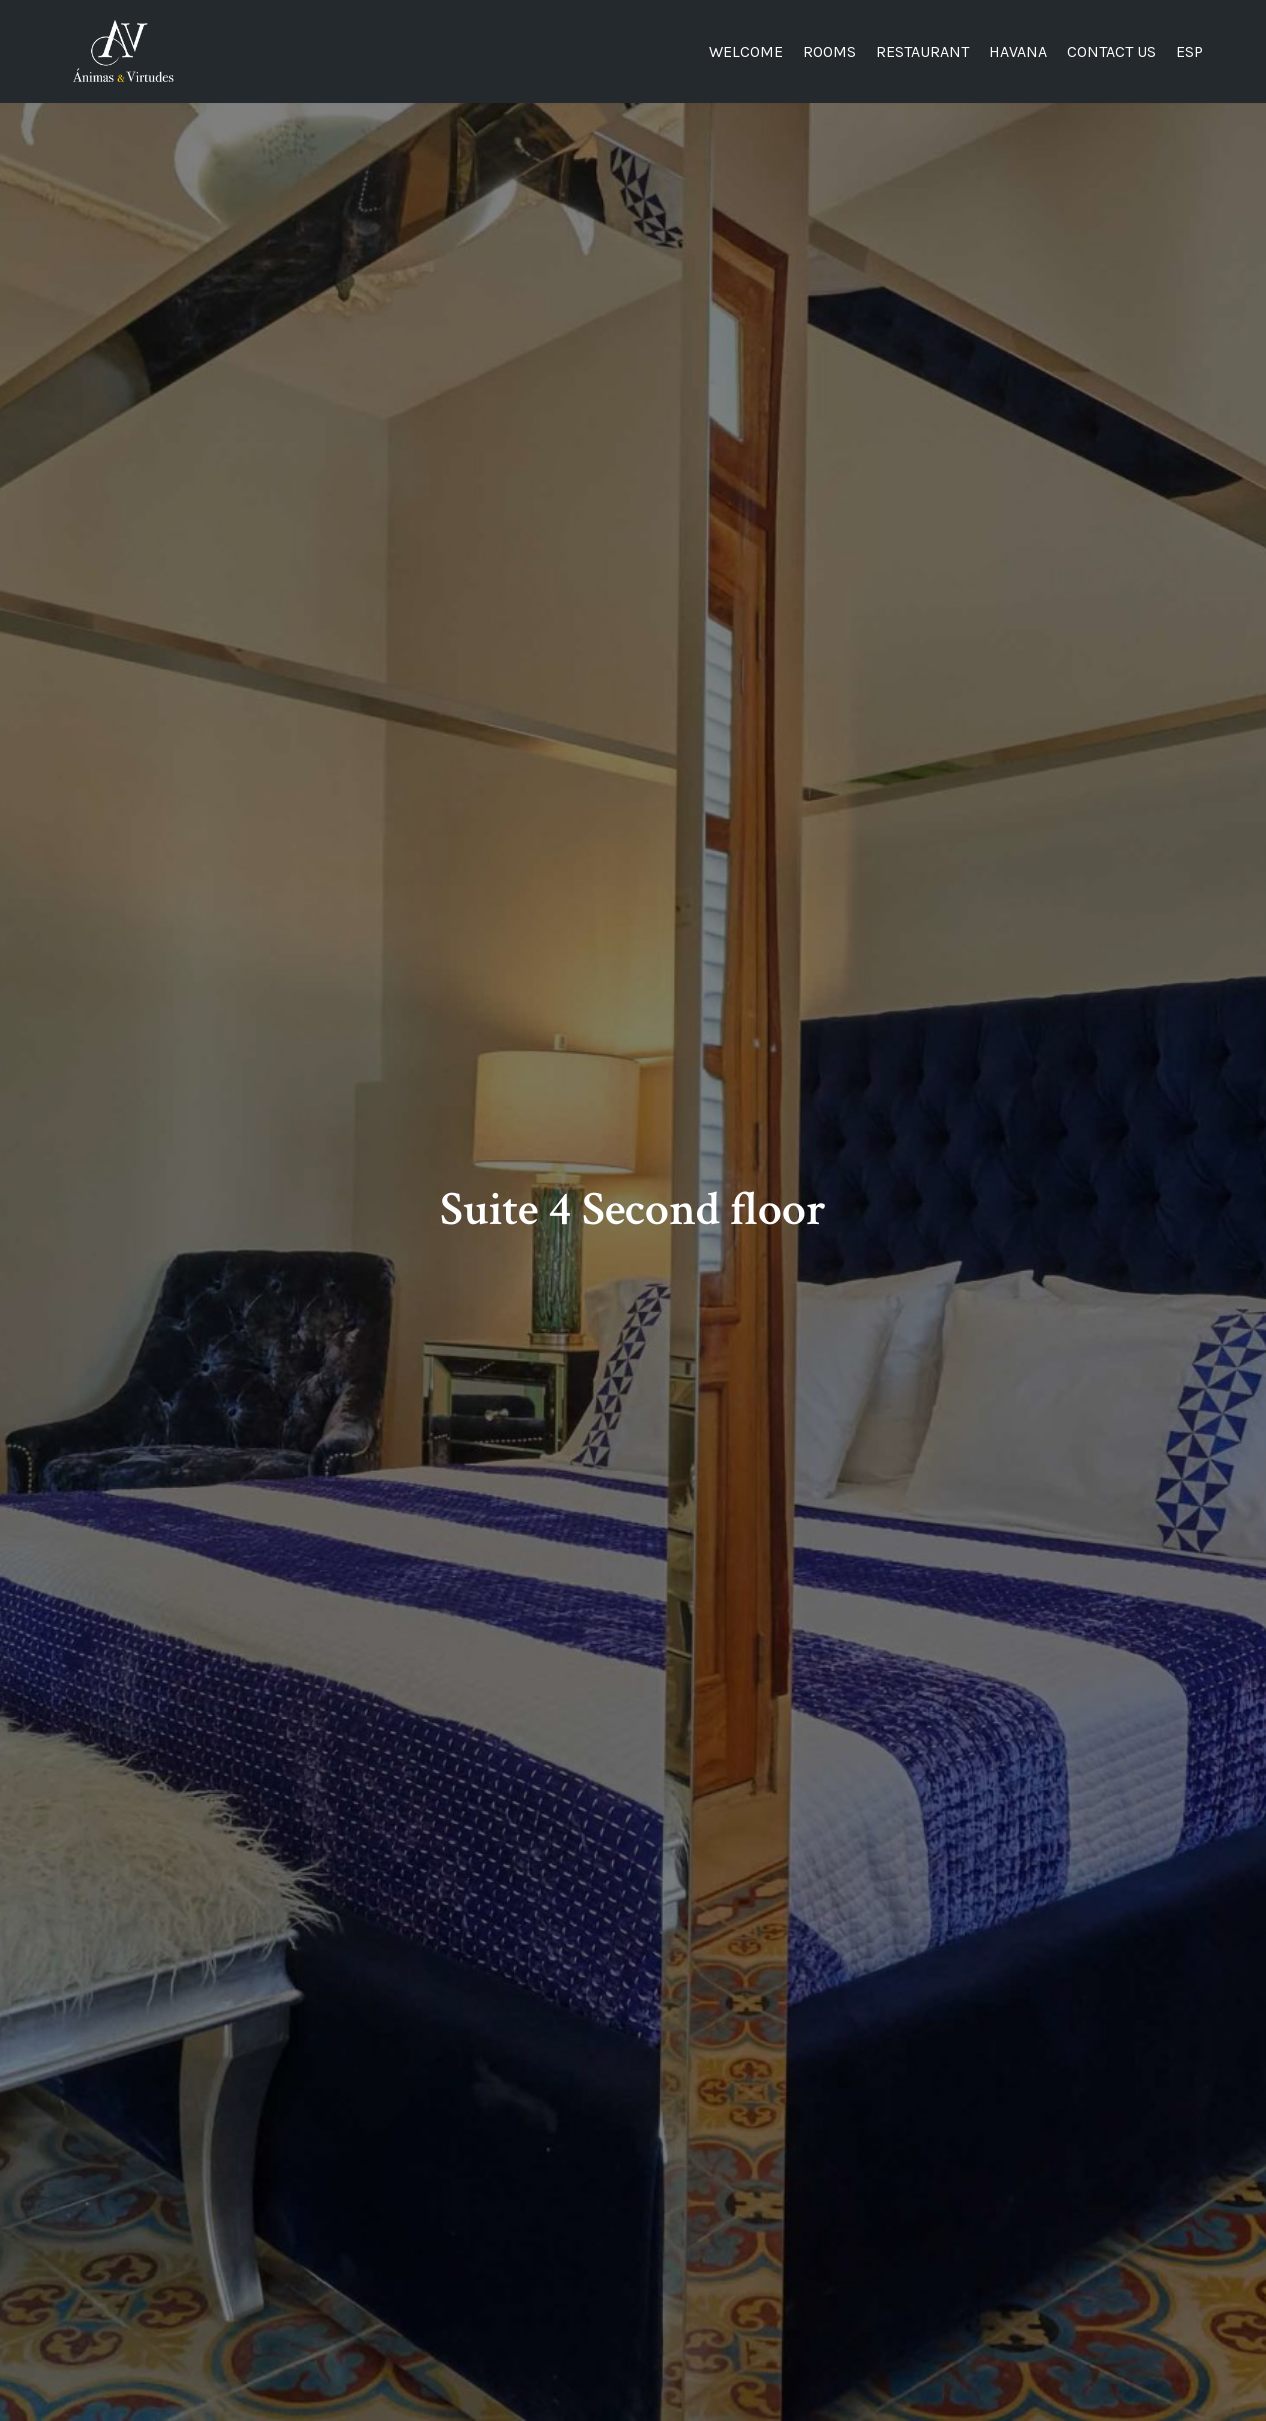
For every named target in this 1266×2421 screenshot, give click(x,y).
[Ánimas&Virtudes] (123, 51)
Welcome (746, 51)
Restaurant (922, 51)
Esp (1189, 51)
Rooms (829, 51)
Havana (1018, 51)
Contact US (1111, 51)
